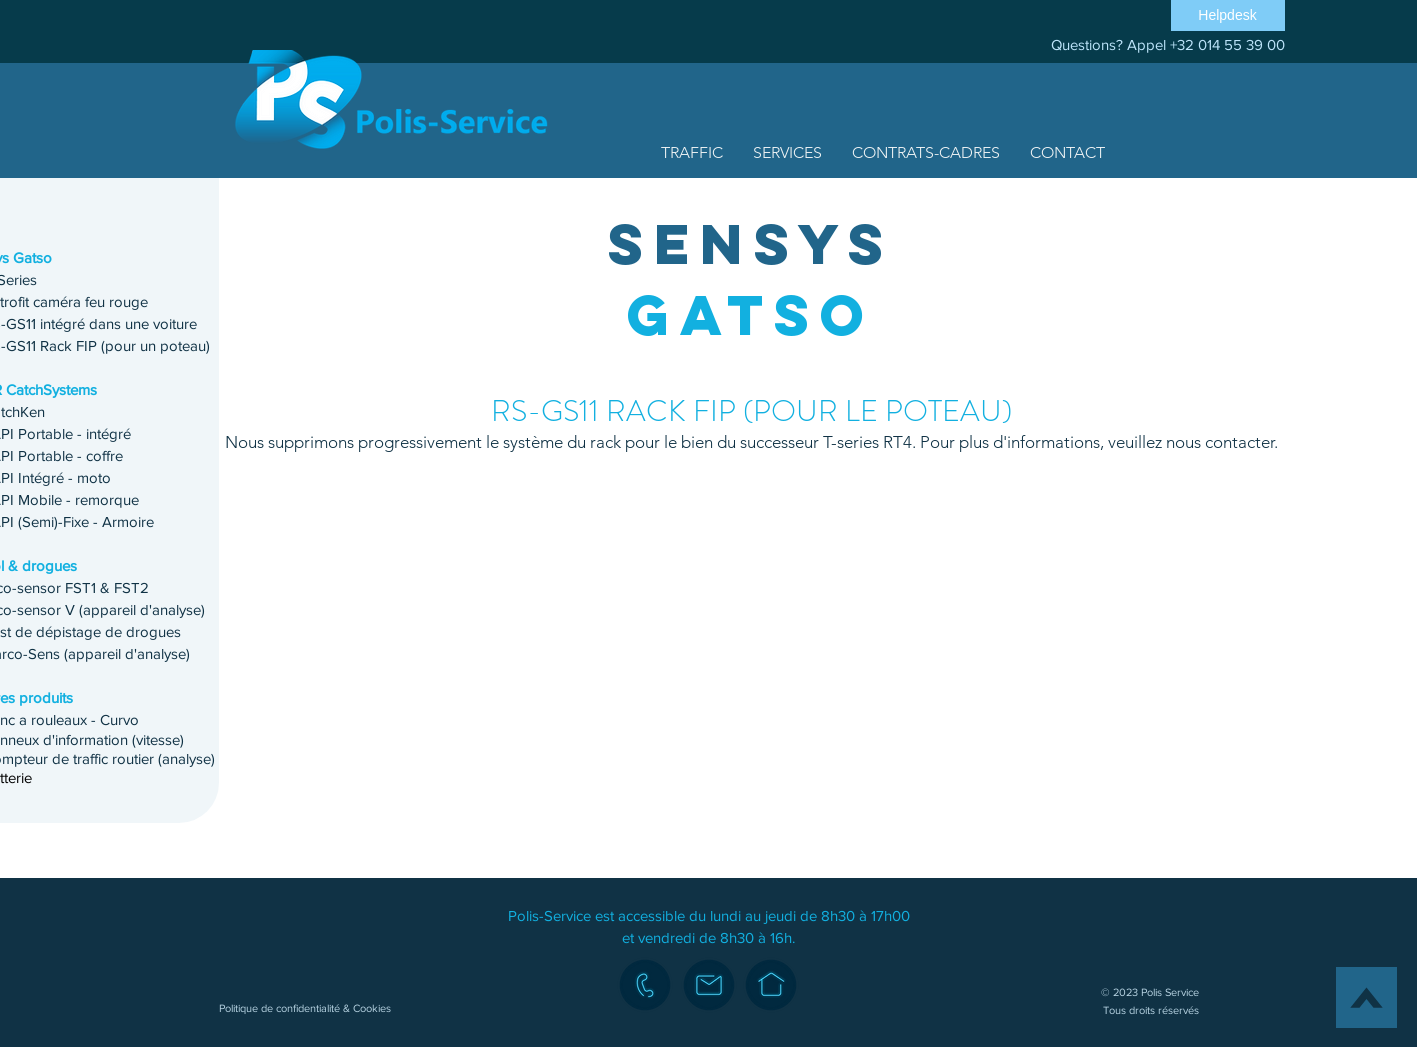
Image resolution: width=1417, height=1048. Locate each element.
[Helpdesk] (1228, 15)
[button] (692, 152)
